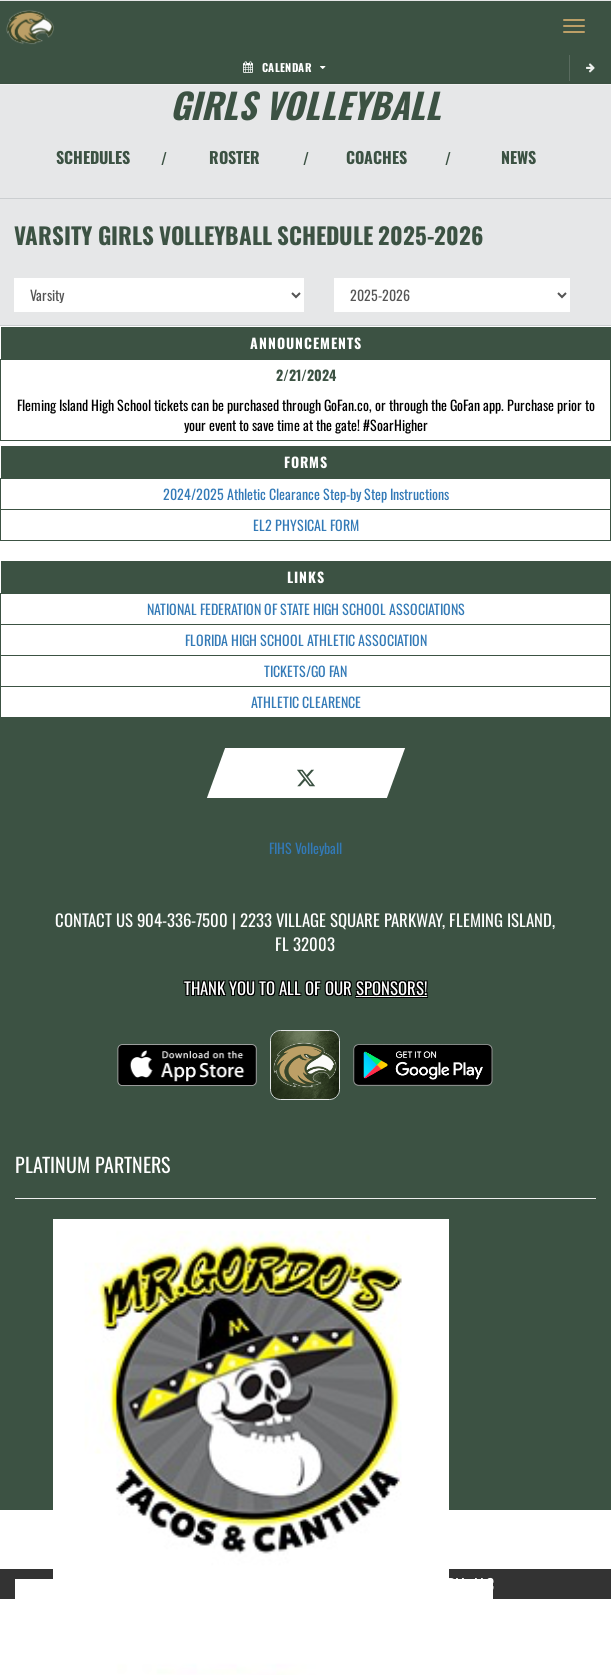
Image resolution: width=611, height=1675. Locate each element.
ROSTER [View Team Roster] (234, 157)
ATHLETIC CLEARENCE (306, 701)
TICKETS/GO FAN (305, 670)
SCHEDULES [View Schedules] (93, 157)
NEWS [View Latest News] (518, 157)
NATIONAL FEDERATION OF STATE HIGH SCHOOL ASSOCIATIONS (306, 608)
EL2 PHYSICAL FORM (306, 524)
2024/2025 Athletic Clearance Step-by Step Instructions (306, 493)
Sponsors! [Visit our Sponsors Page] (391, 987)
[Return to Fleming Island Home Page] (30, 26)
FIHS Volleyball (305, 848)
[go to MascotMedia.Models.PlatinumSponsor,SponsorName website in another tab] (305, 1399)
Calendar (284, 67)
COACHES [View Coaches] (376, 157)
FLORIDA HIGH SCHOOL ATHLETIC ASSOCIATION (306, 639)
